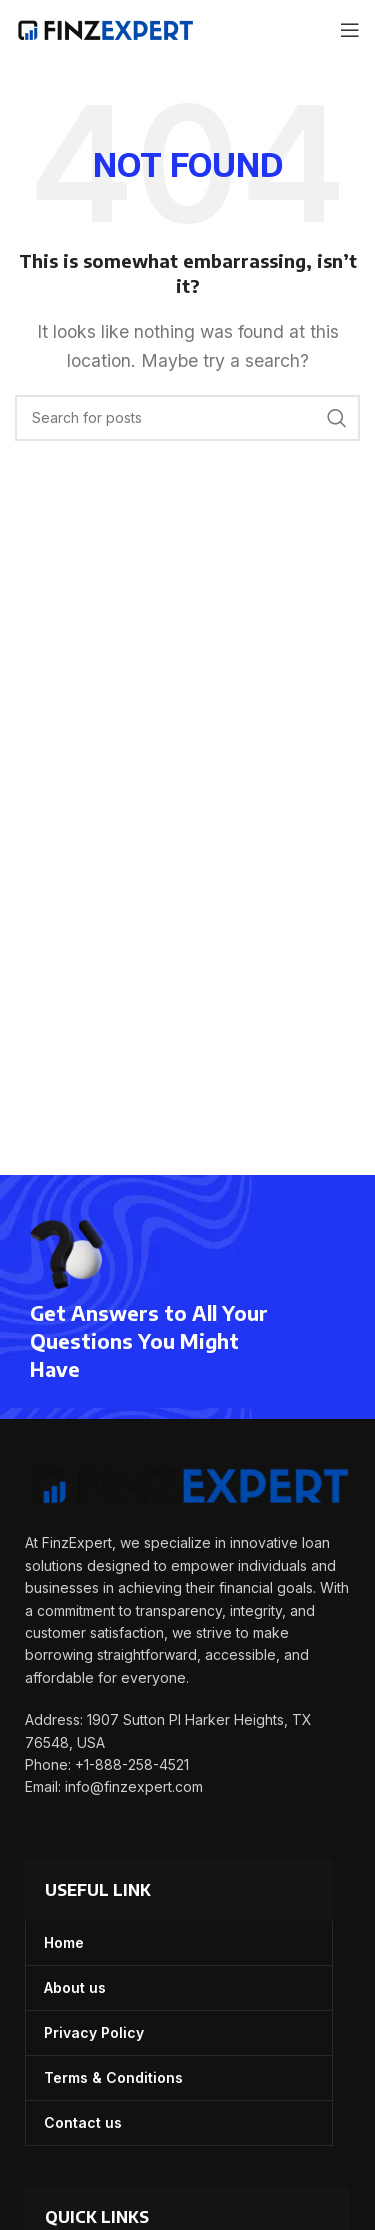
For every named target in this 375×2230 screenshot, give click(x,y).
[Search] (187, 418)
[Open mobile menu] (350, 30)
